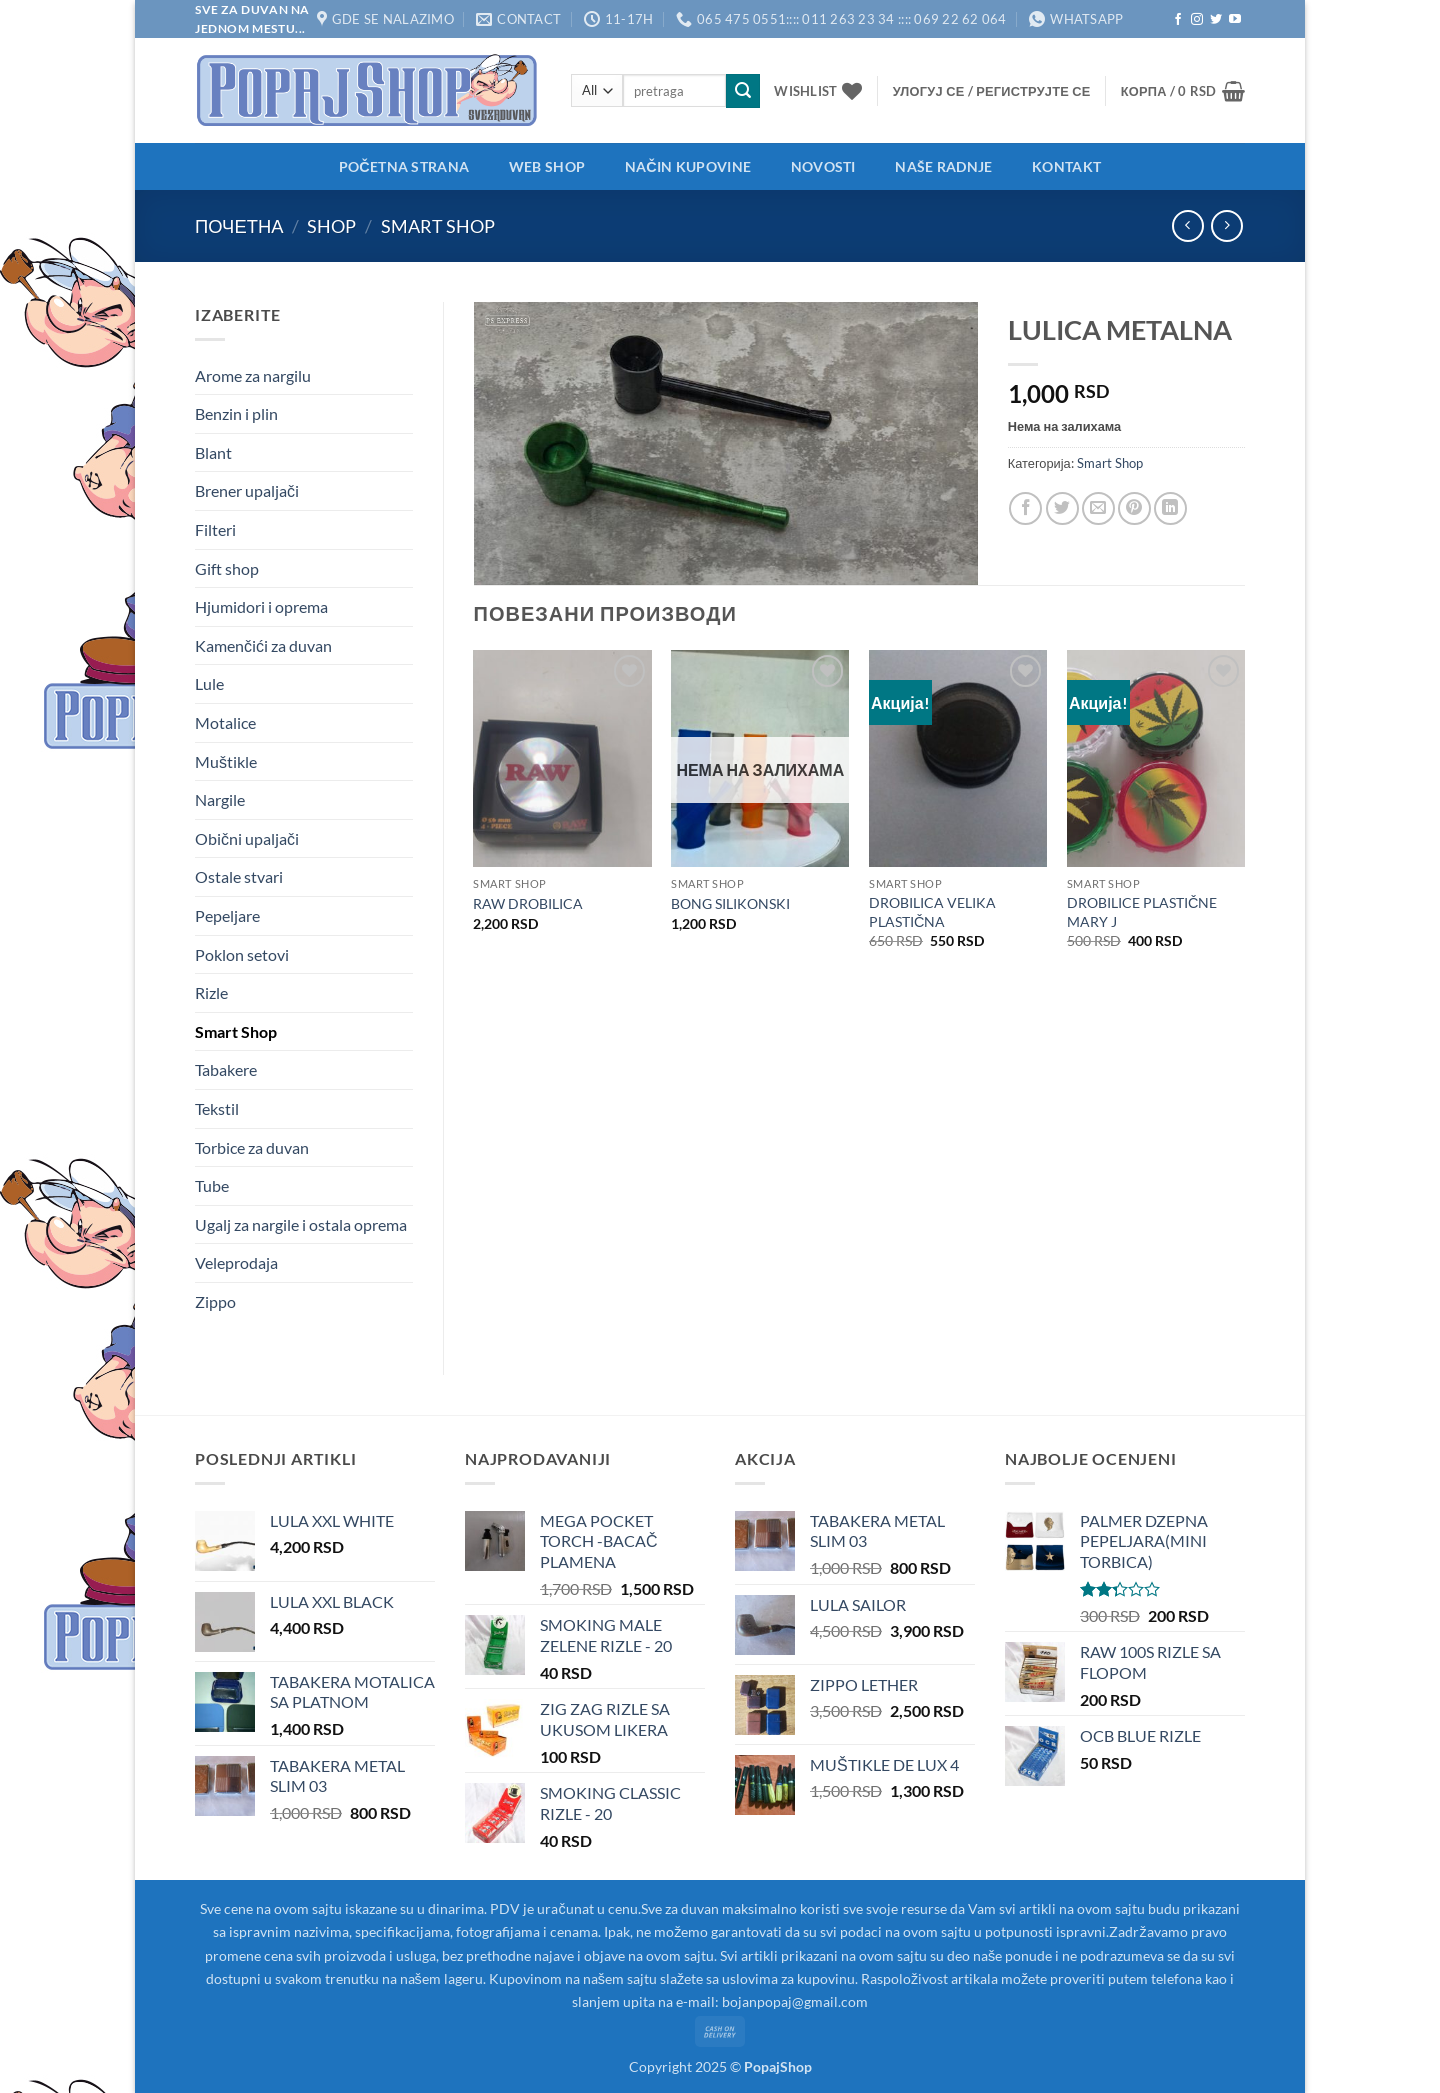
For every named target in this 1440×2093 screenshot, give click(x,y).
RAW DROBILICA (528, 903)
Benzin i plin (236, 413)
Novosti (823, 166)
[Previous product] (1226, 225)
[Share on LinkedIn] (1170, 508)
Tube (212, 1185)
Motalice (225, 722)
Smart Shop (438, 226)
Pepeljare (227, 915)
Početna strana (404, 166)
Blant (213, 452)
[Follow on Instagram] (1197, 20)
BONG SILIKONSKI (730, 903)
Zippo (215, 1301)
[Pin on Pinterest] (1134, 508)
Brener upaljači (247, 490)
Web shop (547, 166)
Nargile (220, 799)
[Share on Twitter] (1062, 508)
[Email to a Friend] (1098, 508)
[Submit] (743, 91)
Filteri (215, 529)
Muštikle (226, 761)
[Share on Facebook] (1025, 508)
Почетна (239, 226)
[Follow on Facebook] (1178, 20)
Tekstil (217, 1108)
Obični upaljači (247, 838)
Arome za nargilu (253, 375)
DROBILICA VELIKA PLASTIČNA (932, 912)
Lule (209, 683)
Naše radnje (943, 166)
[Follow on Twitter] (1216, 20)
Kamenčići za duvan (263, 645)
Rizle (211, 992)
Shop (331, 226)
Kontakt (1066, 166)
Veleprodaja (236, 1262)
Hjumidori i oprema (261, 606)
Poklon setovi (242, 954)
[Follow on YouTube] (1235, 20)
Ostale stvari (239, 876)
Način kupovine (688, 166)
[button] (992, 91)
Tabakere (226, 1069)
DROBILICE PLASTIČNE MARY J (1142, 912)
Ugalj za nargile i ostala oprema (301, 1224)
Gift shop (227, 568)
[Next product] (1187, 225)
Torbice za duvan (252, 1147)
